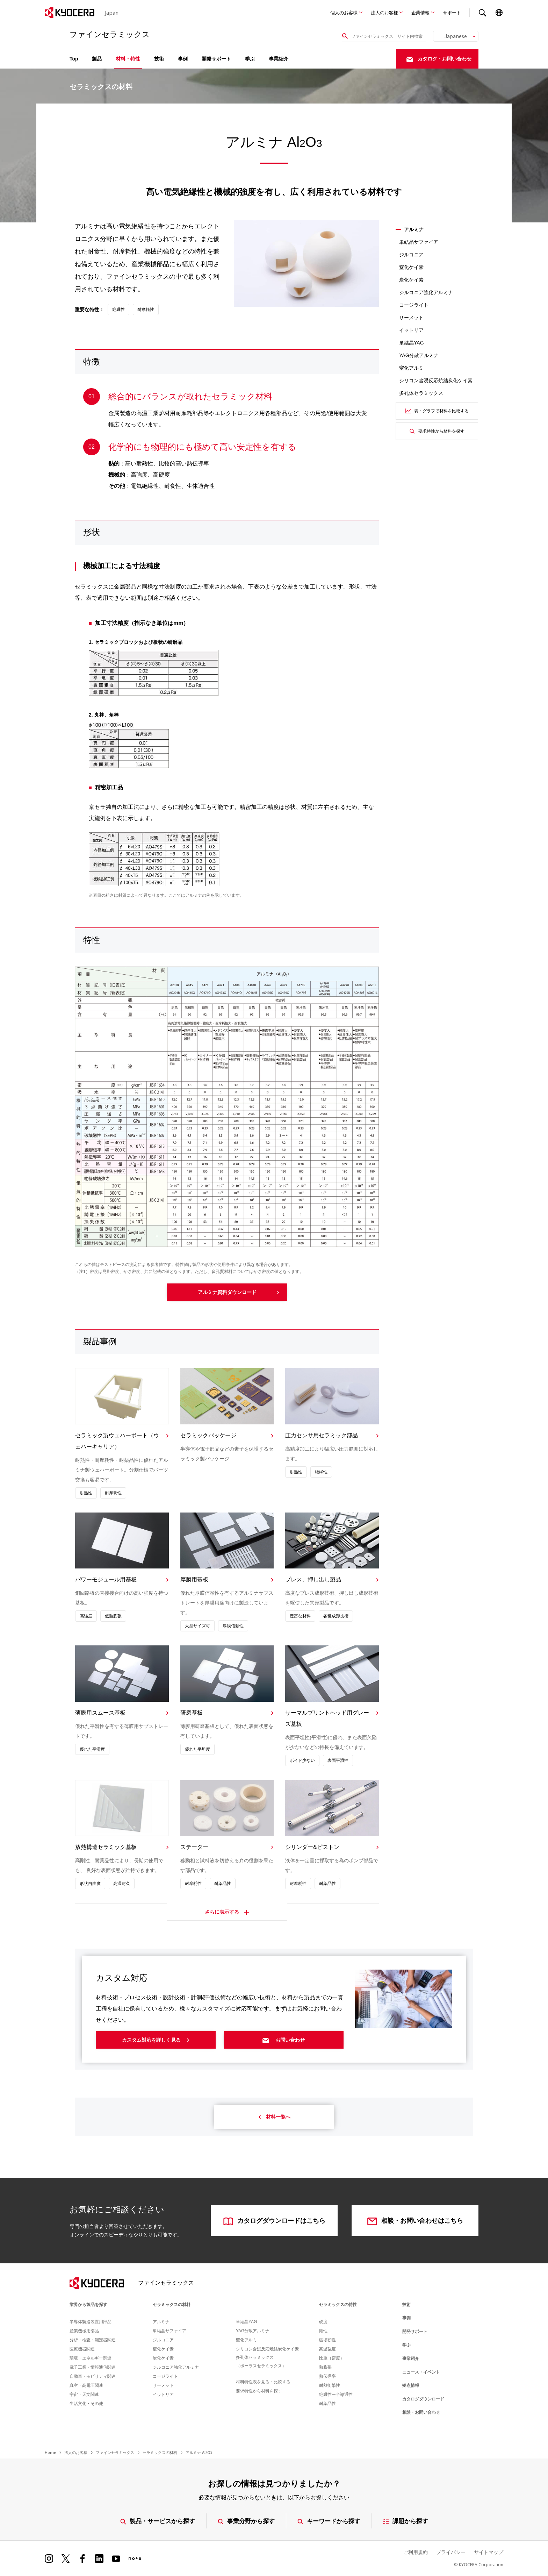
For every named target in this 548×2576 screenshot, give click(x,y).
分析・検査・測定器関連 (93, 2339)
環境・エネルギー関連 (90, 2358)
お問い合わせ (283, 2040)
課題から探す (405, 2521)
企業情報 (420, 12)
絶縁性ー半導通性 (336, 2394)
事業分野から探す (246, 2521)
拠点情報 (410, 2385)
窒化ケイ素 (411, 267)
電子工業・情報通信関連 (93, 2367)
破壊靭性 (327, 2339)
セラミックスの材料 (171, 2304)
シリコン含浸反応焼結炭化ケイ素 (436, 380)
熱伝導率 (327, 2376)
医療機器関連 (82, 2349)
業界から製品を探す (88, 2304)
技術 (159, 59)
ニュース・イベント (421, 2372)
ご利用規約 (415, 2552)
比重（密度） (331, 2358)
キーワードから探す (328, 2521)
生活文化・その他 (86, 2403)
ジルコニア (411, 254)
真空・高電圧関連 (86, 2385)
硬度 (323, 2321)
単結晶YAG (411, 343)
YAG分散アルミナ (419, 355)
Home (50, 2452)
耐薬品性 (327, 2403)
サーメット (411, 317)
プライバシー (451, 2552)
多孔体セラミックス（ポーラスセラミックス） (261, 2361)
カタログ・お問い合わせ (438, 59)
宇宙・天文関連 (84, 2394)
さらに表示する (226, 1914)
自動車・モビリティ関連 (93, 2376)
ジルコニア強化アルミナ (426, 292)
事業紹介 (278, 59)
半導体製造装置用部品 (90, 2321)
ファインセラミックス (115, 2452)
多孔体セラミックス (421, 393)
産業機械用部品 (84, 2330)
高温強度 (327, 2349)
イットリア (411, 330)
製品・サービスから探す (157, 2521)
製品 (97, 59)
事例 (183, 59)
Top (74, 59)
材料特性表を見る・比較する (263, 2381)
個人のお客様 (344, 12)
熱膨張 (325, 2367)
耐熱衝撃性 (329, 2385)
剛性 (323, 2330)
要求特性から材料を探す (436, 431)
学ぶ (250, 59)
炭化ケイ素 (411, 280)
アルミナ (161, 2321)
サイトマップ (488, 2552)
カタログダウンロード (423, 2399)
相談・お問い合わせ (421, 2412)
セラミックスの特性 (338, 2304)
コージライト (413, 305)
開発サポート (216, 59)
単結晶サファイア (418, 242)
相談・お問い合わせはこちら (415, 2221)
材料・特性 (128, 59)
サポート (452, 12)
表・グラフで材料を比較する (437, 410)
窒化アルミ (411, 368)
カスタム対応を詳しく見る (156, 2040)
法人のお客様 (384, 12)
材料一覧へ (274, 2117)
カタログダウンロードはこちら (274, 2221)
